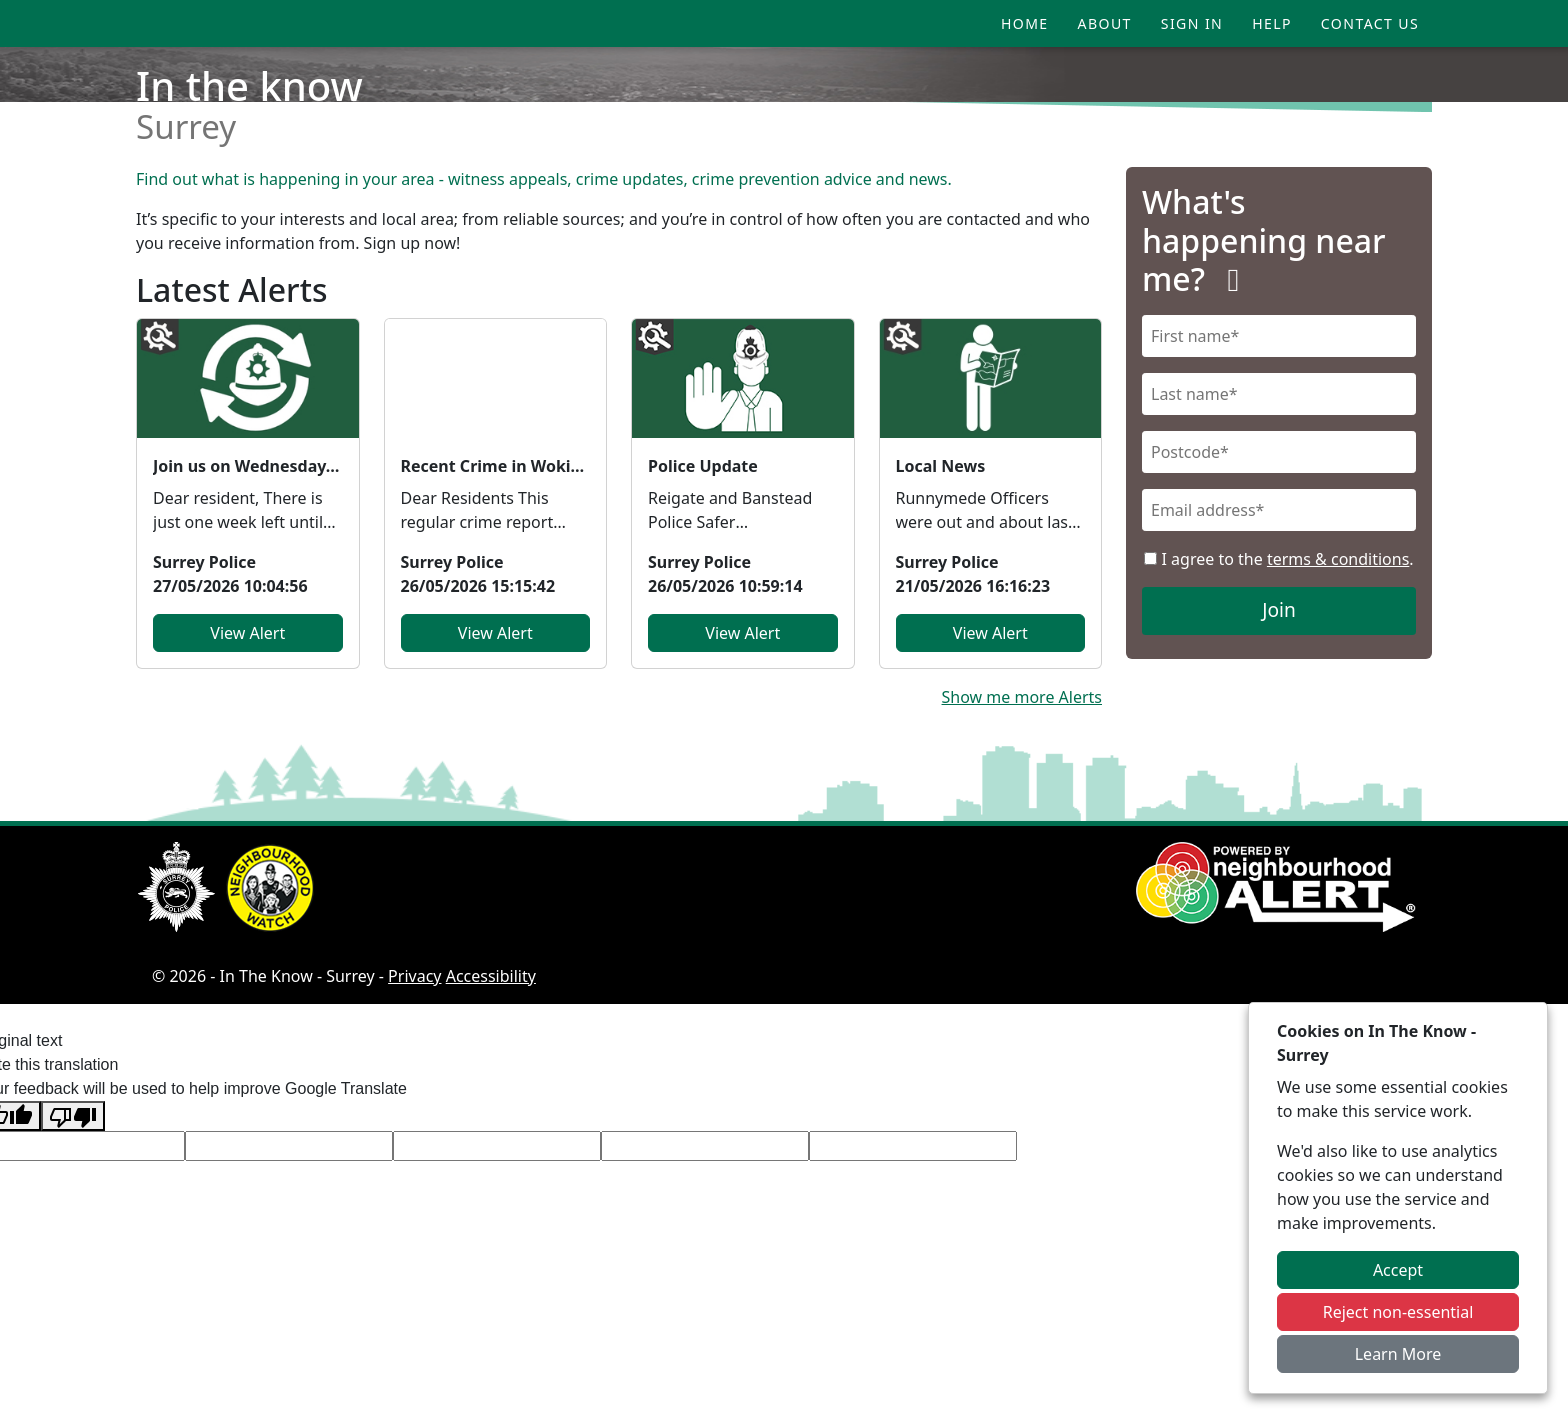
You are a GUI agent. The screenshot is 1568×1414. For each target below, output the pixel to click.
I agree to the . (1278, 559)
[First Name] (1279, 336)
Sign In (1192, 23)
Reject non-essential (1398, 1312)
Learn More (1398, 1354)
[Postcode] (1279, 452)
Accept (1398, 1270)
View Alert (247, 633)
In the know (249, 85)
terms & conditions (1338, 559)
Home (1025, 23)
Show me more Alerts (1022, 697)
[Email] (1279, 510)
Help (1272, 23)
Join (1279, 609)
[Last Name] (1279, 394)
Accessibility (491, 976)
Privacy (414, 976)
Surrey (186, 126)
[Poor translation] (73, 1116)
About (1105, 23)
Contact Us (1370, 23)
